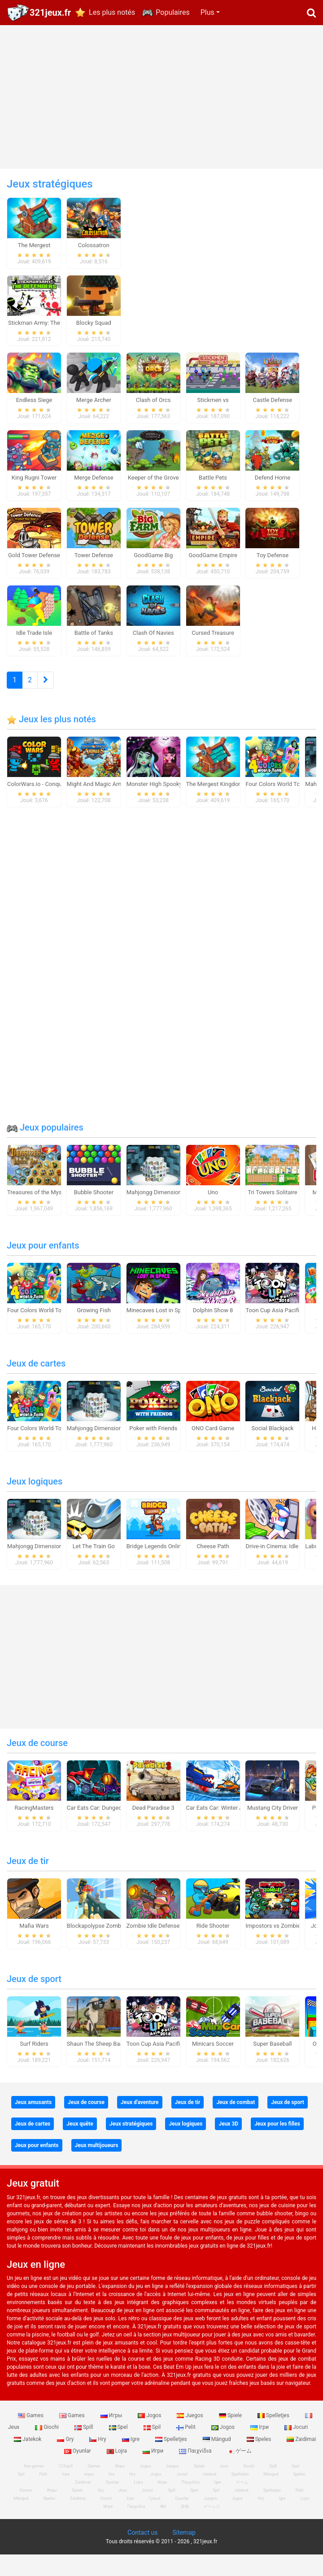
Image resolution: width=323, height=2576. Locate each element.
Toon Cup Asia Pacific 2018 (281, 1323)
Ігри (260, 2440)
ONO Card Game (213, 1441)
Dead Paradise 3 (153, 1821)
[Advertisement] (161, 97)
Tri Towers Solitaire (272, 1205)
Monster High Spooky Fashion (165, 797)
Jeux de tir (28, 1874)
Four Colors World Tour (275, 797)
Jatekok (28, 2452)
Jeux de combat (235, 2116)
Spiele (231, 2429)
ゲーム (239, 2464)
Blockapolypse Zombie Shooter (107, 1939)
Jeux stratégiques (131, 2137)
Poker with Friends (153, 1441)
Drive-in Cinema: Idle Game (280, 1559)
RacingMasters (34, 1821)
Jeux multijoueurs (96, 2159)
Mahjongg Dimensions (155, 1205)
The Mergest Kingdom (215, 797)
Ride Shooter (213, 1939)
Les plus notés (112, 12)
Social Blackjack (273, 1441)
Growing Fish (93, 1323)
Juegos (190, 2429)
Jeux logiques (34, 1494)
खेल (163, 2520)
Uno (213, 1205)
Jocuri (296, 2440)
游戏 (185, 2520)
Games (31, 2429)
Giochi (47, 2440)
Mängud (217, 2452)
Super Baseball (272, 2057)
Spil (153, 2440)
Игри (154, 2464)
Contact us (142, 2546)
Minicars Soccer (213, 2057)
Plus (207, 12)
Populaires (172, 12)
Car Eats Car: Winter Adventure (226, 1821)
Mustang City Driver (272, 1821)
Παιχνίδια (196, 2464)
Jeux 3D (228, 2137)
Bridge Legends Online (155, 1559)
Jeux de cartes (36, 1376)
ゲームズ (212, 2520)
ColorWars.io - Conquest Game (47, 797)
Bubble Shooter (93, 1205)
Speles (260, 2452)
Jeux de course (37, 1756)
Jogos (150, 2429)
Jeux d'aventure (139, 2116)
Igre (131, 2452)
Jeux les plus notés (51, 732)
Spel (119, 2440)
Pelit (186, 2440)
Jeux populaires (45, 1140)
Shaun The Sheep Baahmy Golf (107, 2057)
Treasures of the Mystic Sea (43, 1205)
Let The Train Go (94, 1559)
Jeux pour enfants (43, 1258)
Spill (84, 2440)
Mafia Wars (33, 1939)
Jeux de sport (34, 1992)
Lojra (118, 2464)
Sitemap (183, 2546)
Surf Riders (34, 2057)
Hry (98, 2452)
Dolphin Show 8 (213, 1323)
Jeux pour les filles (277, 2137)
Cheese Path (212, 1559)
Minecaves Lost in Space (159, 1323)
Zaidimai (78, 2512)
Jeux (224, 2479)
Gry (66, 2452)
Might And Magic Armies (99, 797)
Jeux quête (79, 2137)
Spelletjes (274, 2429)
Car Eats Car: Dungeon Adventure (110, 1821)
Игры (112, 2429)
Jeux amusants (33, 2116)
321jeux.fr (50, 12)
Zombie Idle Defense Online (162, 1939)
